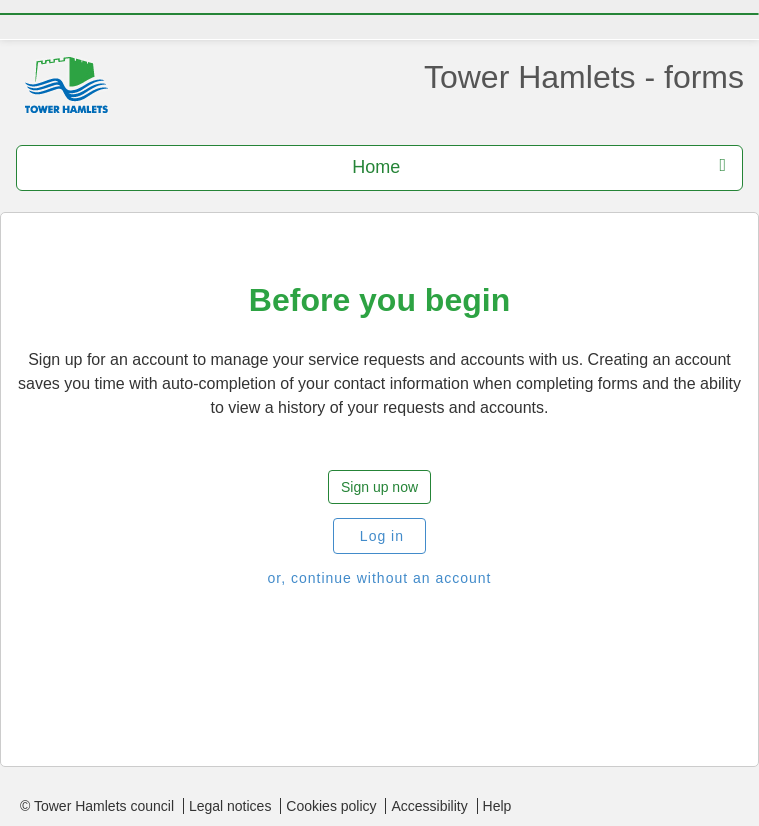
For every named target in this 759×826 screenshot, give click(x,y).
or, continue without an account (379, 578)
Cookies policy (331, 806)
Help (497, 806)
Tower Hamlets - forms (584, 77)
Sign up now (379, 487)
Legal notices (230, 806)
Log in (379, 536)
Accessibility (429, 806)
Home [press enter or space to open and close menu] (539, 166)
